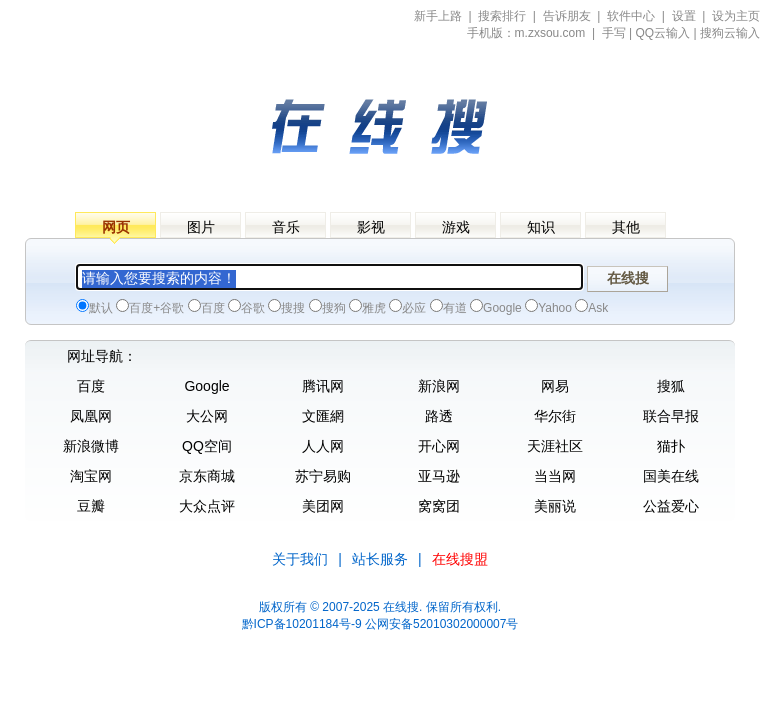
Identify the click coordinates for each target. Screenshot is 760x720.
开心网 (439, 446)
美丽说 (555, 506)
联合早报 (671, 416)
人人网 (323, 446)
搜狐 (671, 386)
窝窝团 (439, 506)
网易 (555, 386)
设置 (684, 16)
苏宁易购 (323, 476)
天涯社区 (555, 446)
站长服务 (380, 559)
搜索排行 (502, 16)
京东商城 (207, 476)
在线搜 (401, 607)
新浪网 (439, 386)
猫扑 (671, 446)
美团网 (323, 506)
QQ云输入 (663, 33)
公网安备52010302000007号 (441, 624)
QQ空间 (207, 446)
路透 (439, 416)
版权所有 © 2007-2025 (319, 607)
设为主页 (736, 16)
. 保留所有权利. (460, 607)
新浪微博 (91, 446)
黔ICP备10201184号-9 (302, 624)
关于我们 (300, 559)
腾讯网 (323, 386)
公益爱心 (671, 506)
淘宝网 (91, 476)
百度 (91, 386)
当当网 (555, 476)
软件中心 (631, 16)
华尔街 (555, 416)
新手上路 (438, 16)
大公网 (207, 416)
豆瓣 (91, 506)
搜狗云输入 (730, 33)
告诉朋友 (567, 16)
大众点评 (207, 506)
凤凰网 (91, 416)
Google (206, 386)
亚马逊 (439, 476)
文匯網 (323, 416)
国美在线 (671, 476)
